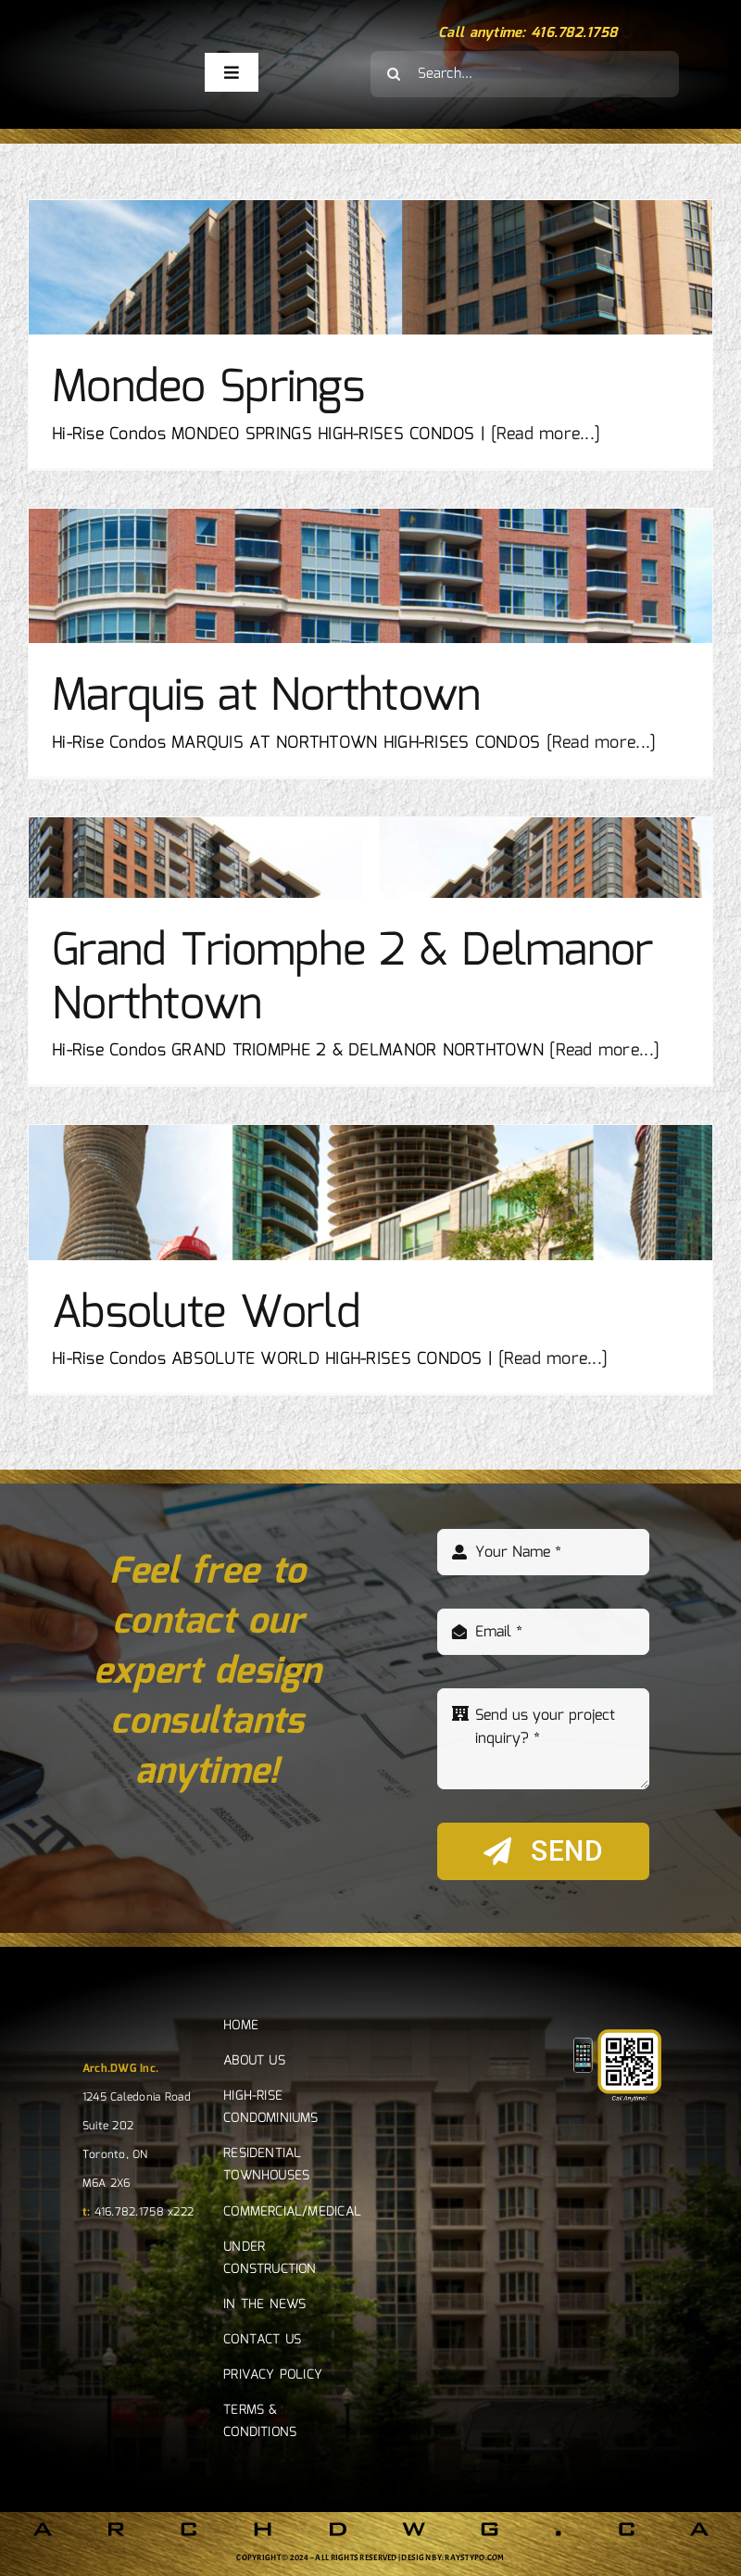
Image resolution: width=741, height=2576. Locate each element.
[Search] (393, 74)
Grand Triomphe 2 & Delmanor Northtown (352, 979)
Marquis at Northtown (266, 697)
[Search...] (524, 74)
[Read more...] (546, 435)
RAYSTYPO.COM (474, 2557)
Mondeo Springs (208, 388)
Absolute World (206, 1314)
